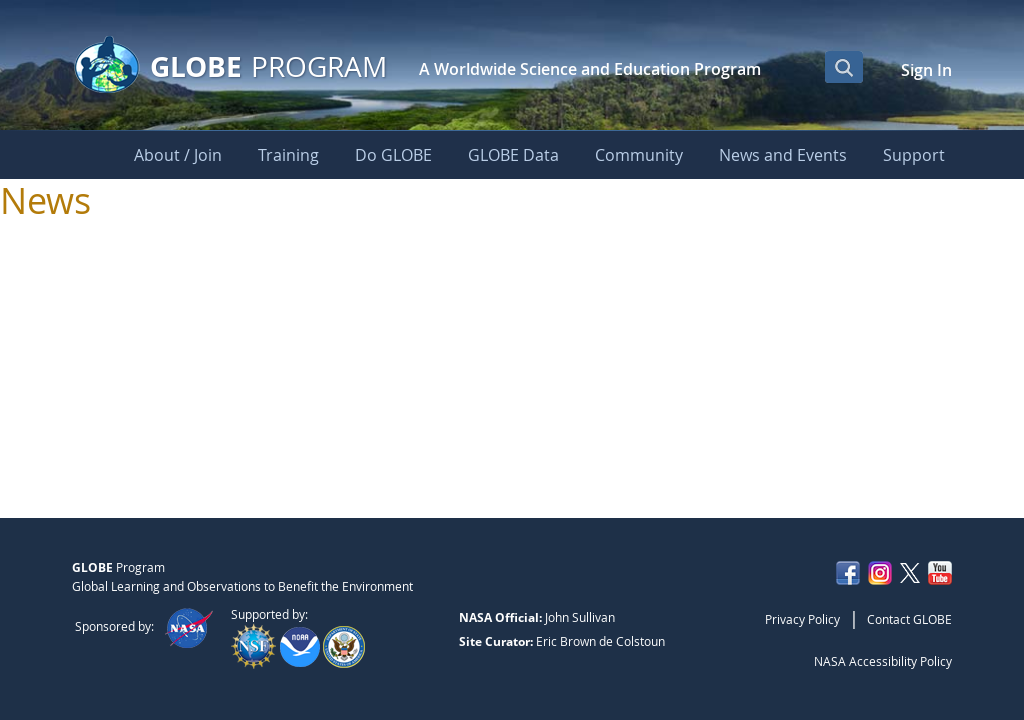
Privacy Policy (802, 619)
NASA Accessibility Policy (883, 661)
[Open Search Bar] (844, 67)
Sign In (926, 70)
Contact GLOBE (909, 619)
